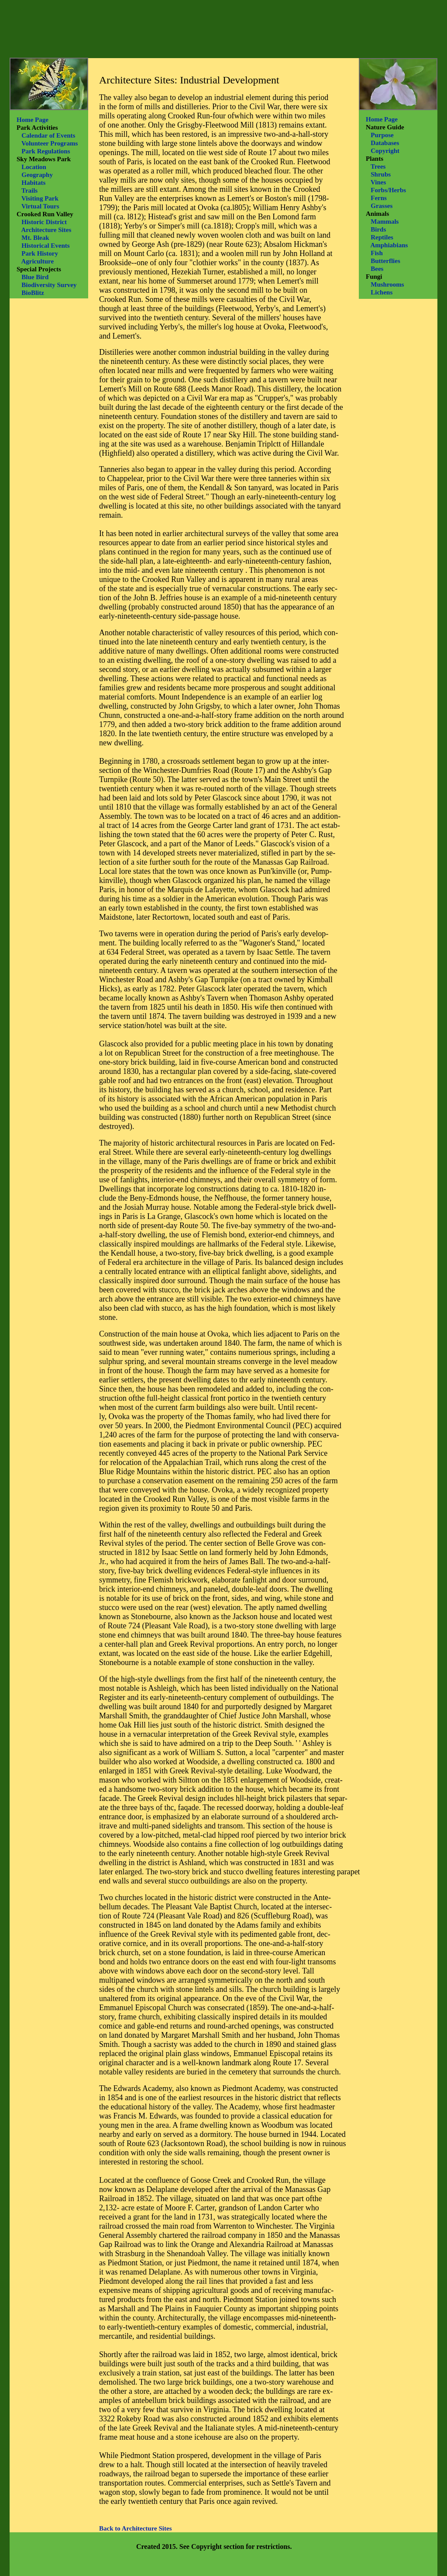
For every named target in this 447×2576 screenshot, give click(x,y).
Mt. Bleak (35, 237)
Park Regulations (45, 151)
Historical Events (45, 245)
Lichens (381, 292)
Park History (39, 253)
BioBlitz (32, 292)
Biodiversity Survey (48, 284)
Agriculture (37, 261)
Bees (377, 268)
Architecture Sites (46, 229)
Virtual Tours (40, 206)
